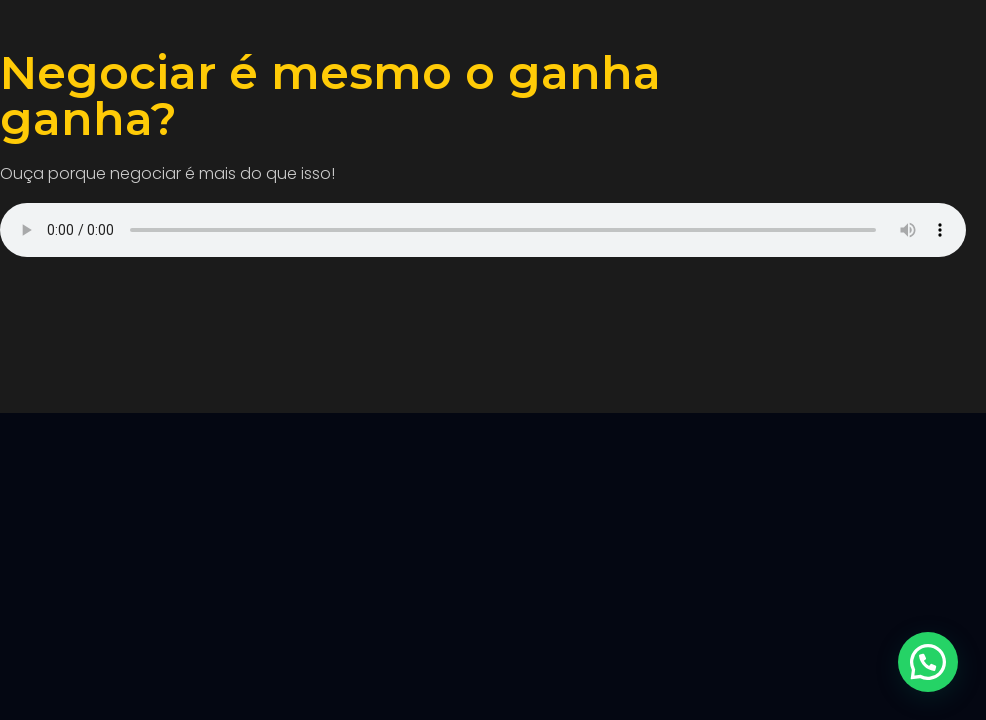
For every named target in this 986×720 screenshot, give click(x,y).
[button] (928, 662)
